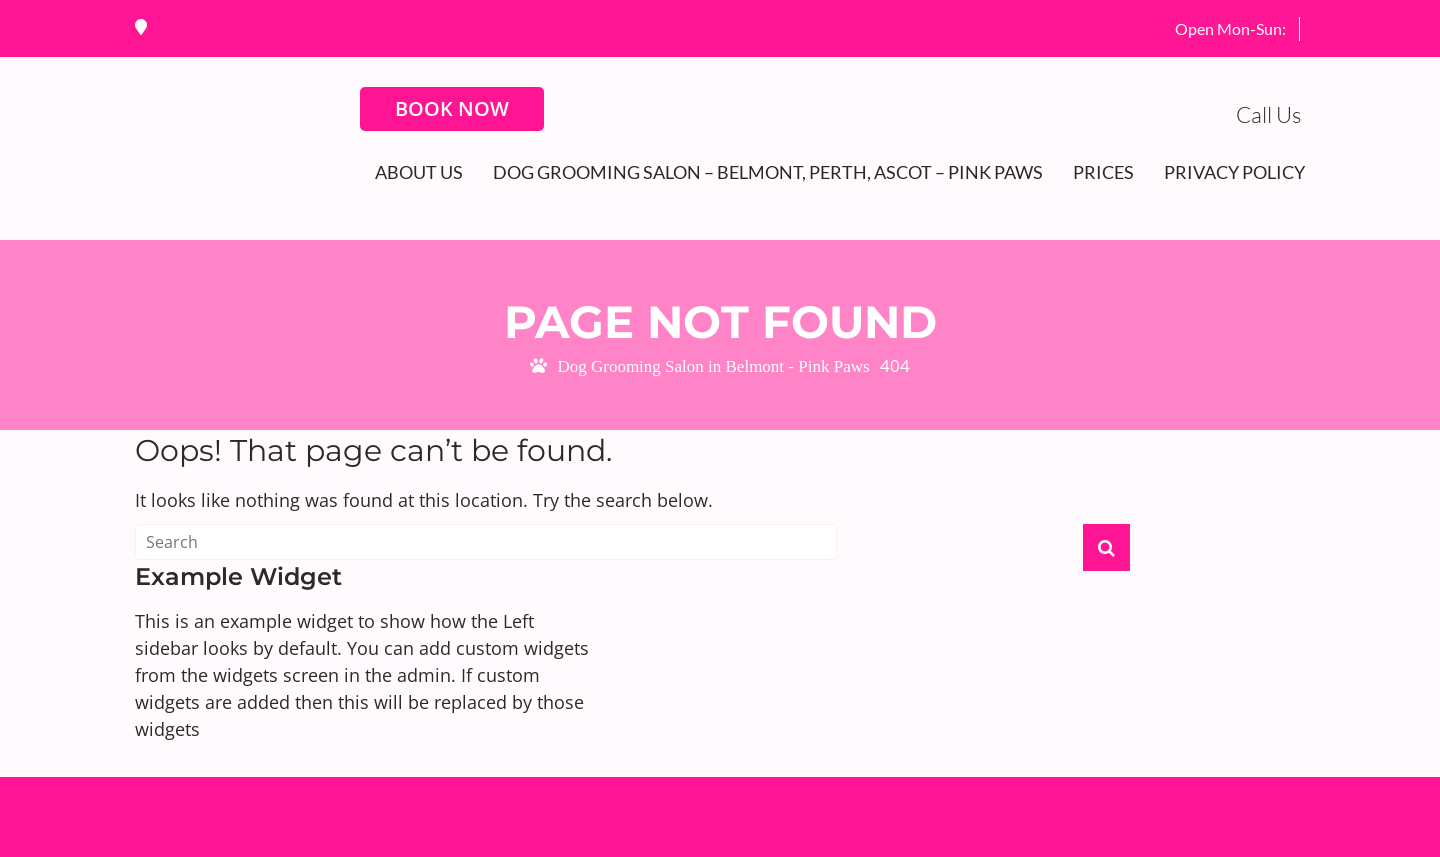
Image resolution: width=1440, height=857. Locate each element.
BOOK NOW (452, 108)
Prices (1103, 172)
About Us (419, 172)
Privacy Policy (1234, 172)
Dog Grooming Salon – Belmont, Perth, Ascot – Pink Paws (768, 172)
